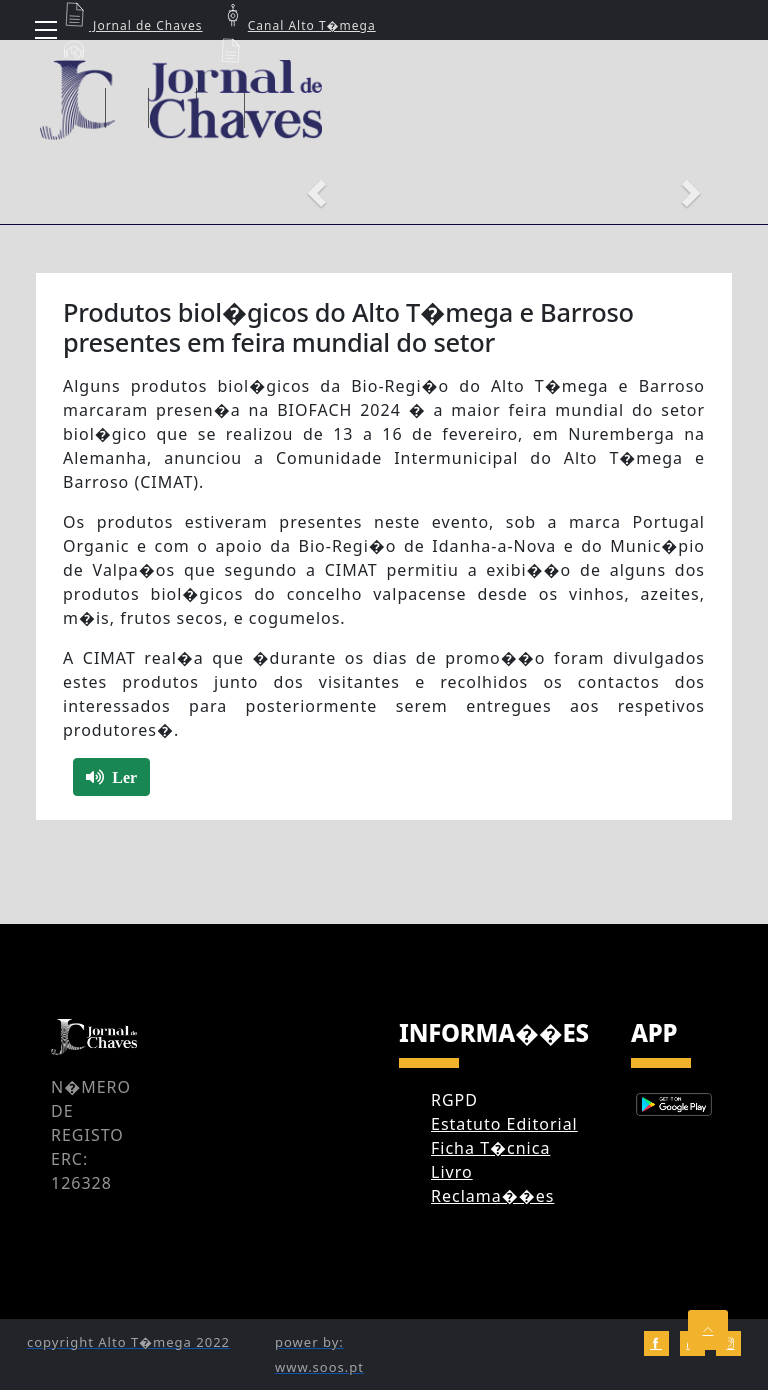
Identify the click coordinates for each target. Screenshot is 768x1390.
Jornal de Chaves (131, 25)
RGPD (454, 1100)
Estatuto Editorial (504, 1124)
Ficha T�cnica (490, 1148)
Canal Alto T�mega (297, 25)
